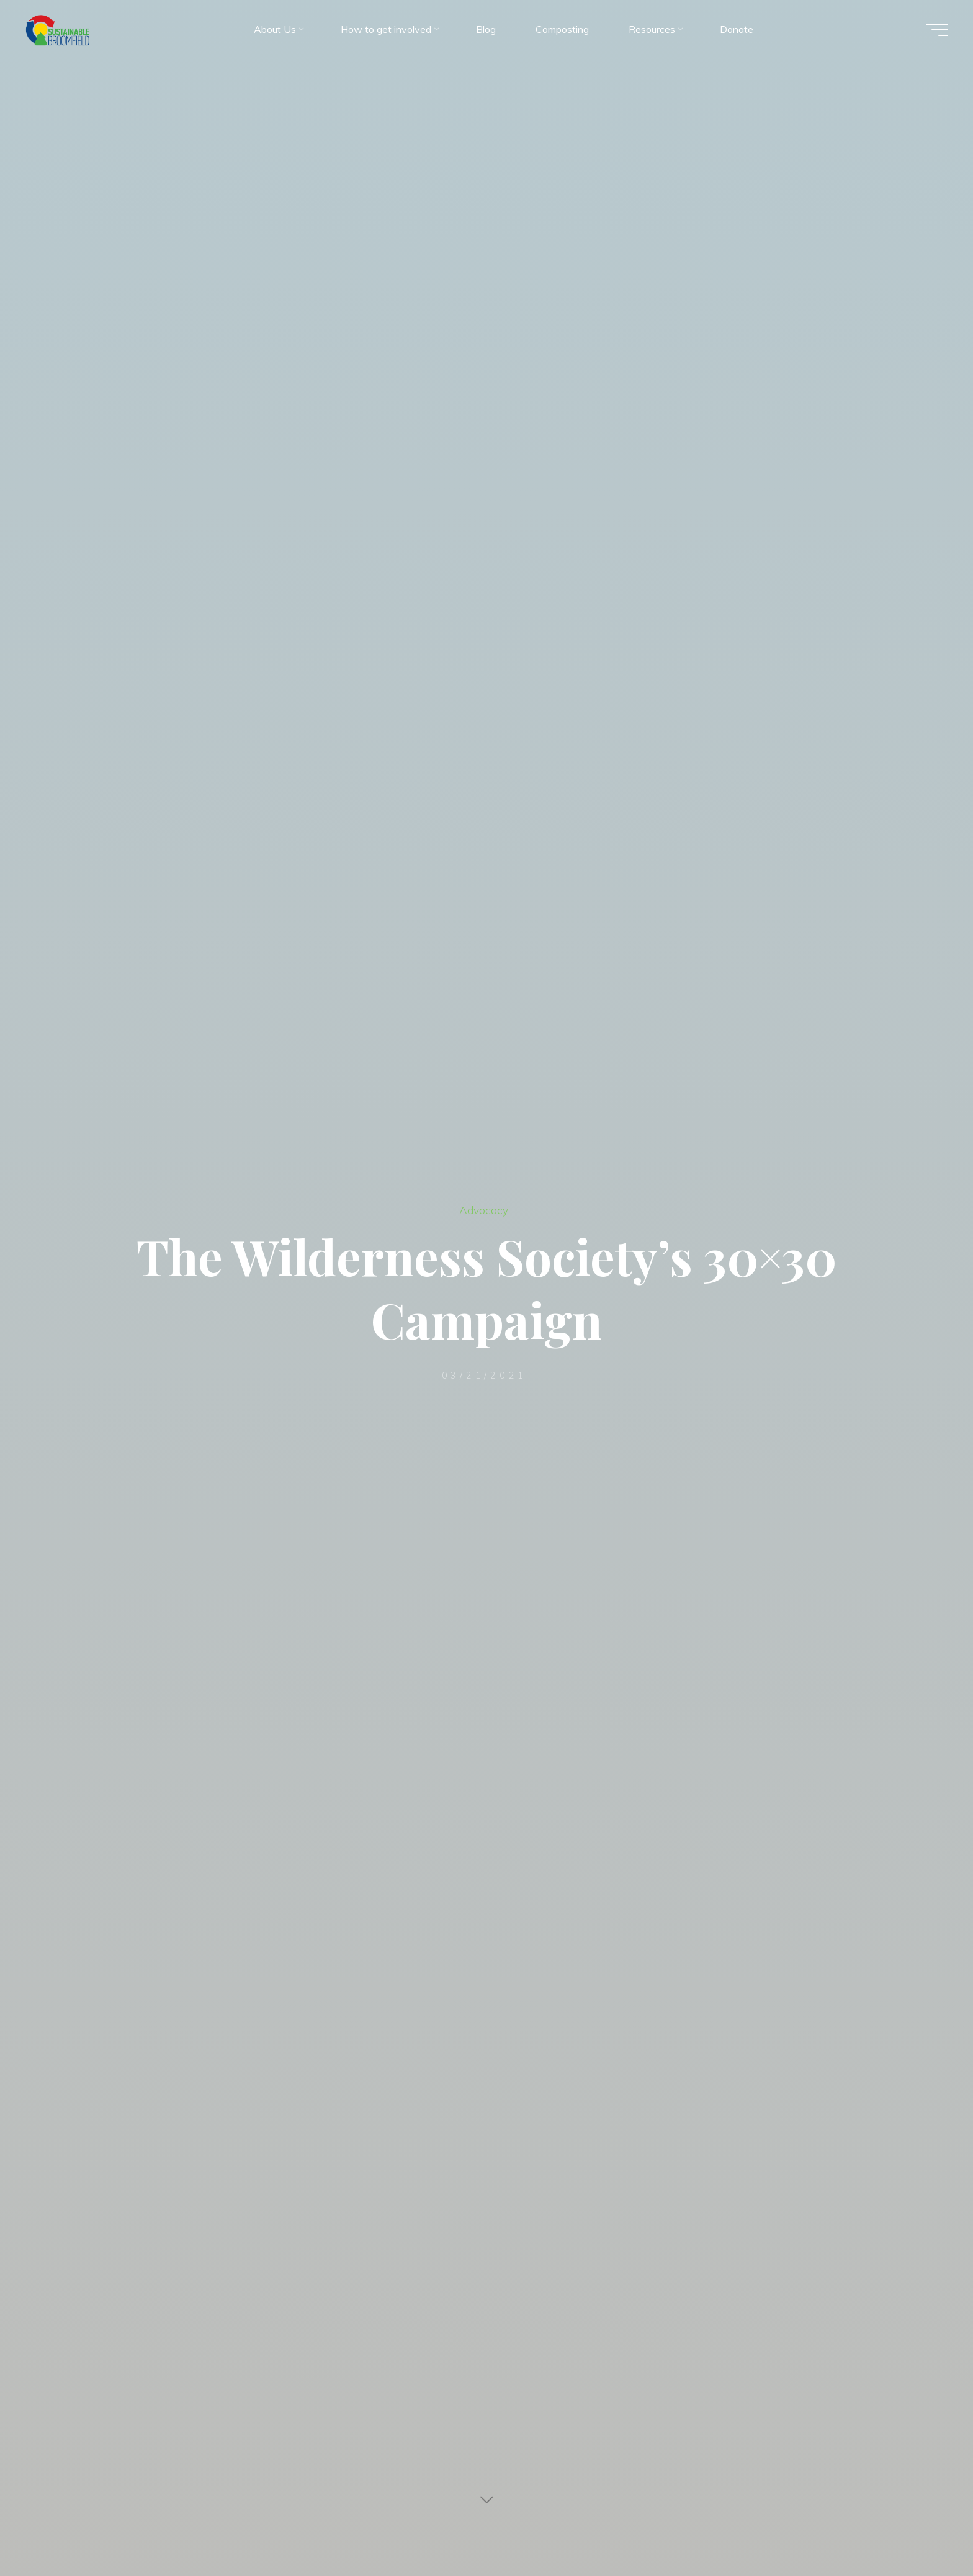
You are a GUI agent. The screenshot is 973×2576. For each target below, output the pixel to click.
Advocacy (483, 1210)
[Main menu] (937, 30)
